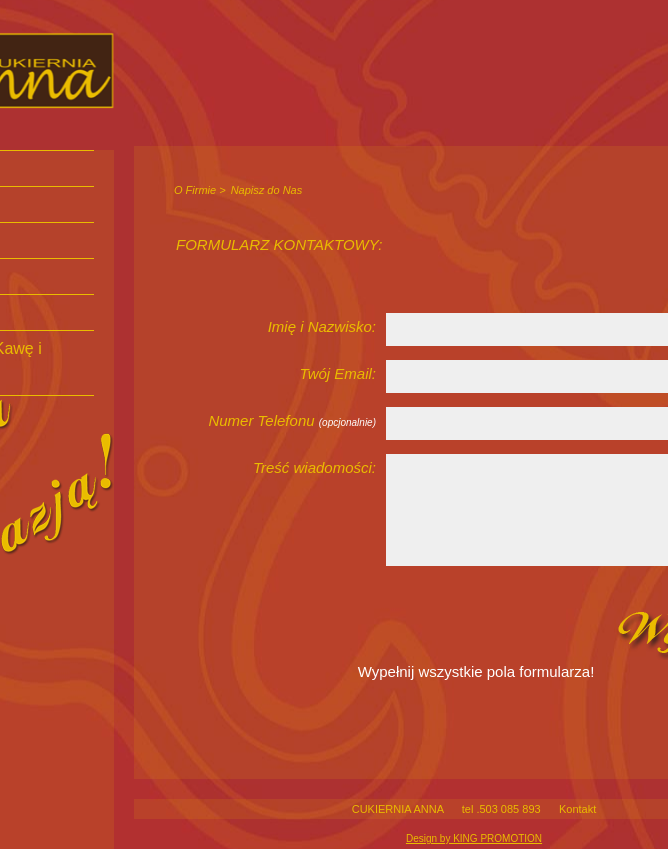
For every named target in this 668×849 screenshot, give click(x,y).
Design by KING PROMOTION (474, 838)
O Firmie (195, 190)
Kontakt (577, 809)
